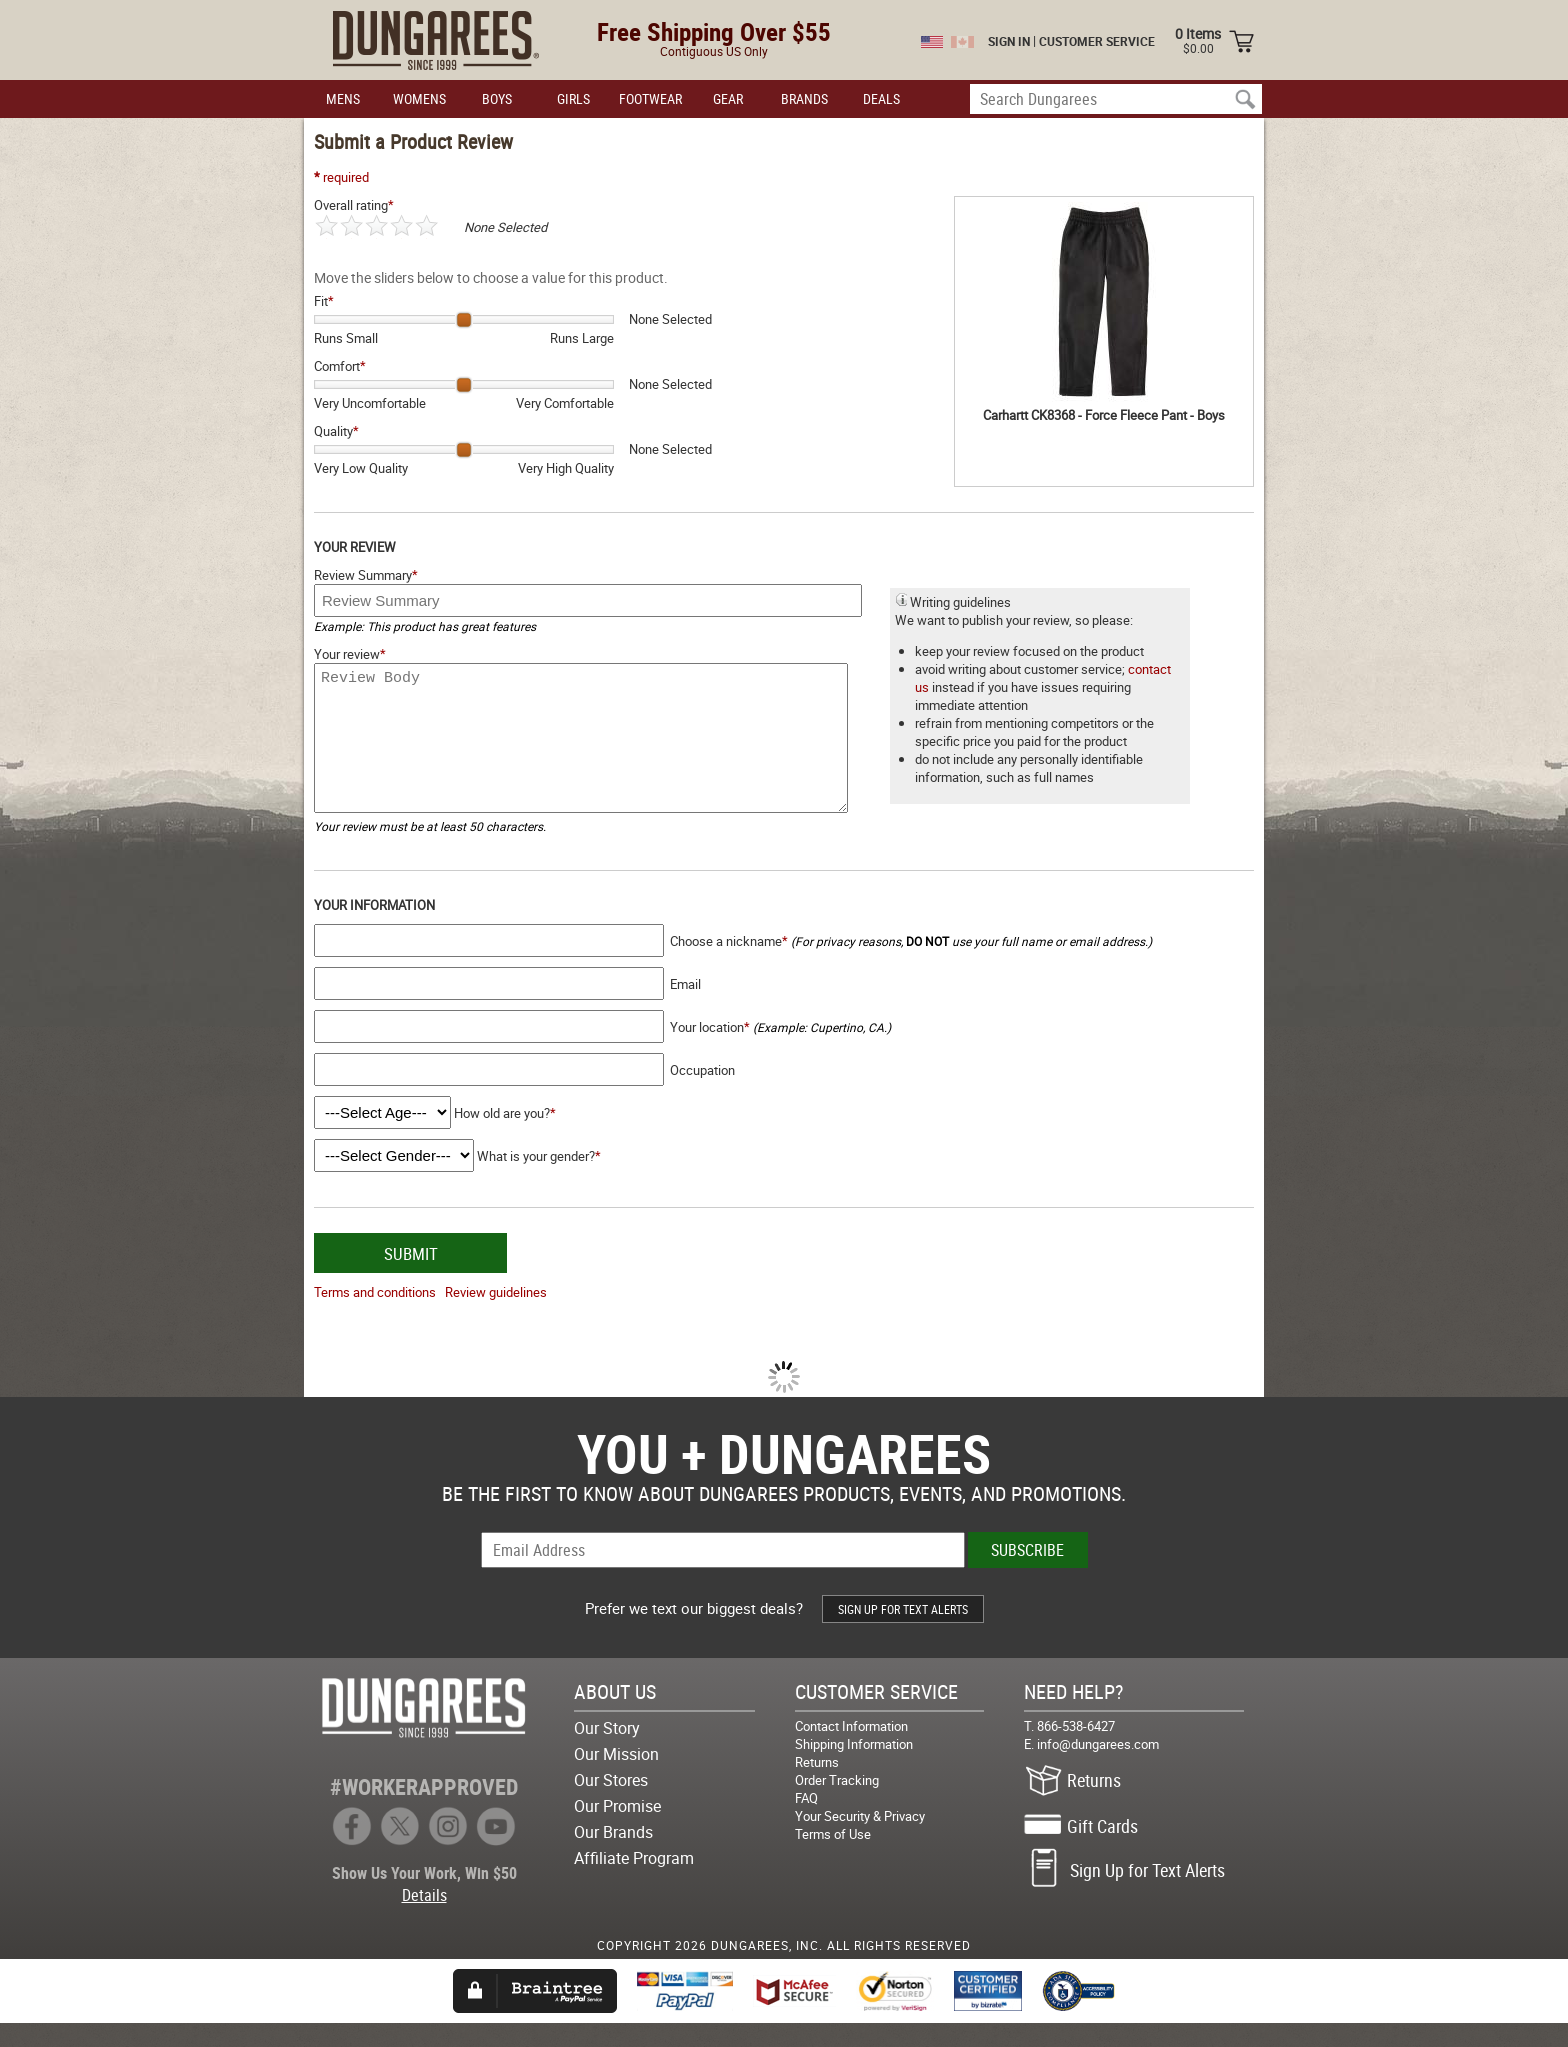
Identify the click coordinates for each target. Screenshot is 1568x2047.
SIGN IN (1009, 41)
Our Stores (611, 1804)
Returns (817, 1786)
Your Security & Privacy (860, 1840)
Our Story (607, 1752)
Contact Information (851, 1750)
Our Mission (616, 1778)
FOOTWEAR (650, 98)
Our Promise (617, 1830)
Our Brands (613, 1856)
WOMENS (419, 98)
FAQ (806, 1822)
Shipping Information (854, 1768)
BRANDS (804, 98)
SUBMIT (411, 1277)
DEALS (881, 98)
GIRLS (573, 98)
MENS (343, 98)
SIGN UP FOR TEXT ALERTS (903, 1633)
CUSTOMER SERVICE (1097, 41)
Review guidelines (496, 1316)
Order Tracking (837, 1804)
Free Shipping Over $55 (714, 31)
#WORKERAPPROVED (424, 1810)
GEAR (728, 98)
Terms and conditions (375, 1316)
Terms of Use (833, 1858)
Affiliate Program (634, 1882)
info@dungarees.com (1098, 1768)
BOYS (497, 98)
